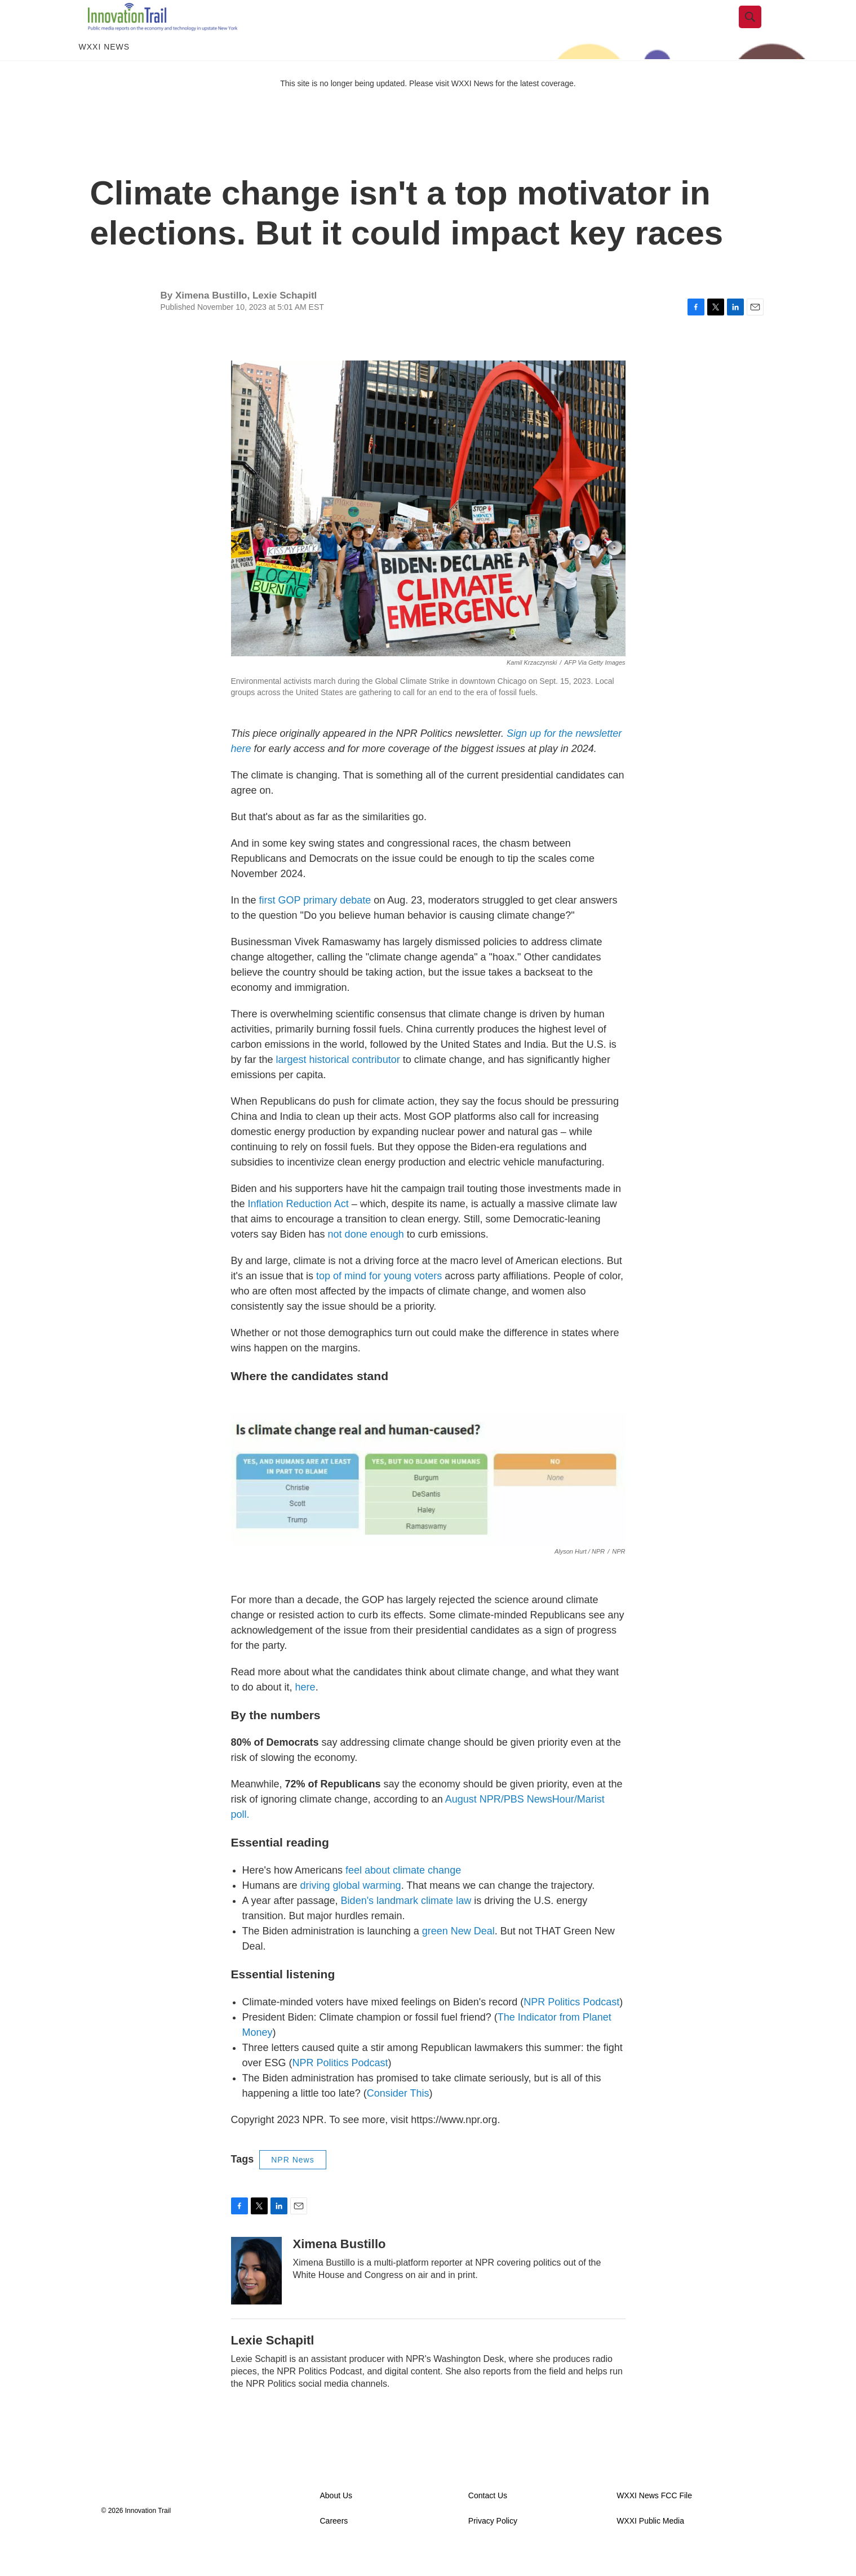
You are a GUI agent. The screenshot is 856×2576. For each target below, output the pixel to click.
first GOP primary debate (315, 925)
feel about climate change (403, 1895)
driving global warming (350, 1910)
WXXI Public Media (650, 2546)
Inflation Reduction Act (298, 1229)
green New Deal (458, 1956)
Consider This (398, 2118)
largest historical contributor (338, 1085)
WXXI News (104, 72)
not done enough (366, 1259)
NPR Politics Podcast (571, 2027)
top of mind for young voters (379, 1301)
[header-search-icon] (759, 30)
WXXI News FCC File (654, 2521)
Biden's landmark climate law (406, 1926)
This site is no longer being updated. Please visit (365, 108)
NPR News (292, 2185)
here (304, 1712)
